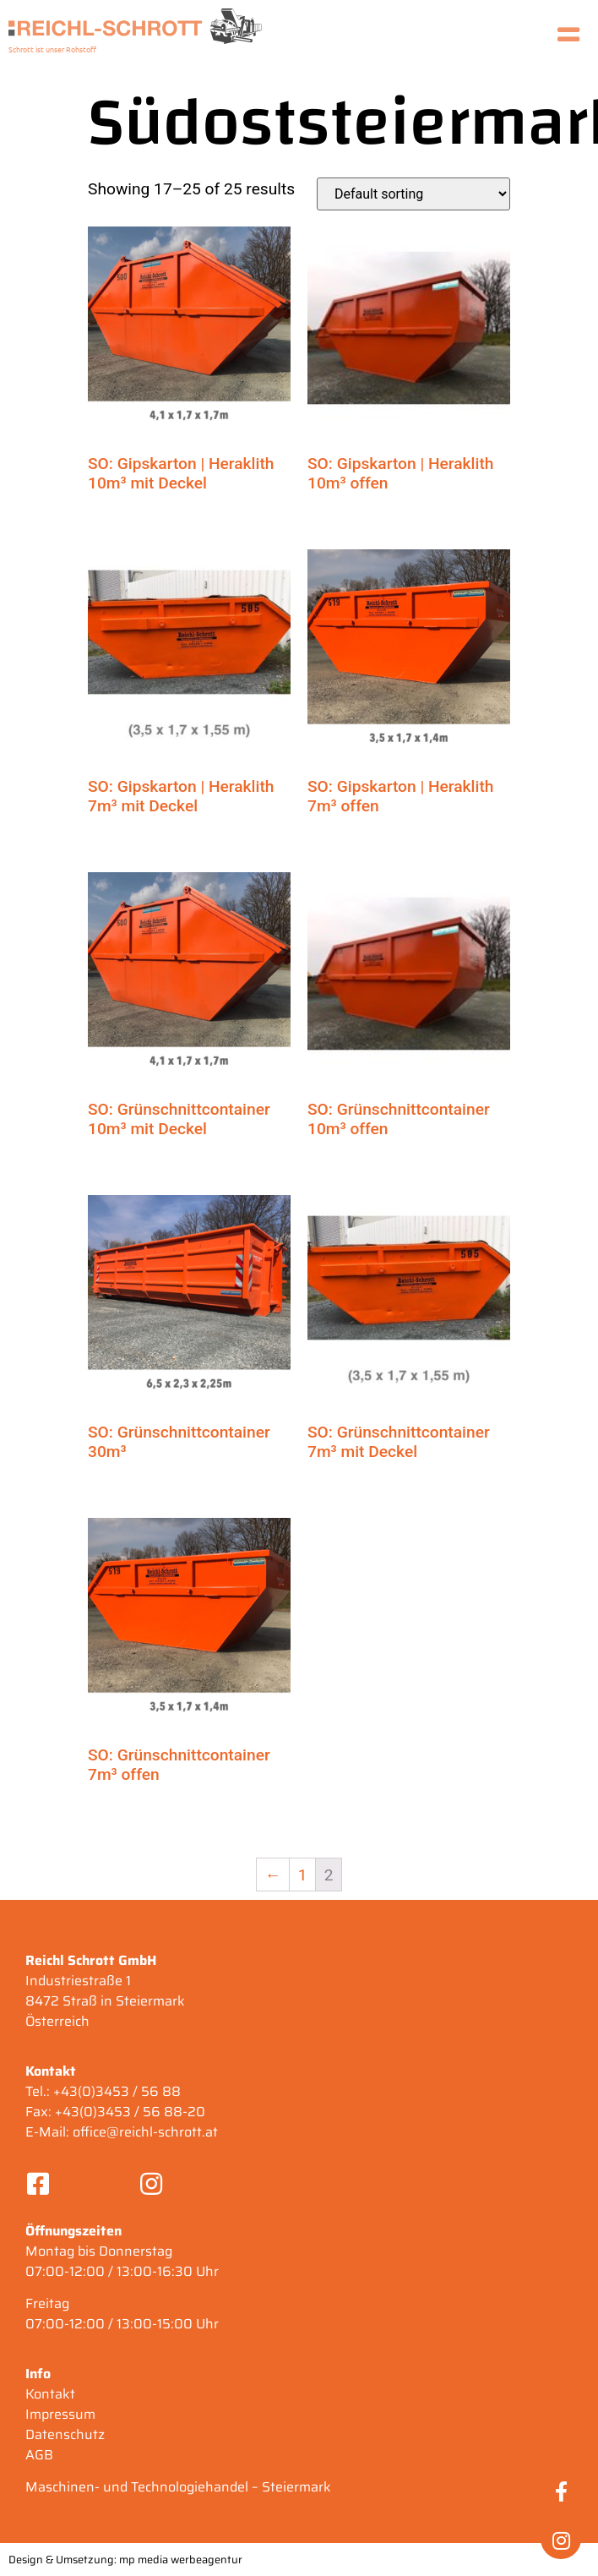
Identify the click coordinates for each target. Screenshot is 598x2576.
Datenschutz (65, 2434)
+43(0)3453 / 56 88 (117, 2091)
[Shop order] (413, 193)
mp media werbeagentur (180, 2559)
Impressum (60, 2414)
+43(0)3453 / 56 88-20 (130, 2111)
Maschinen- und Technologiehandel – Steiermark (178, 2486)
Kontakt (50, 2393)
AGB (39, 2454)
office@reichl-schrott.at (145, 2131)
